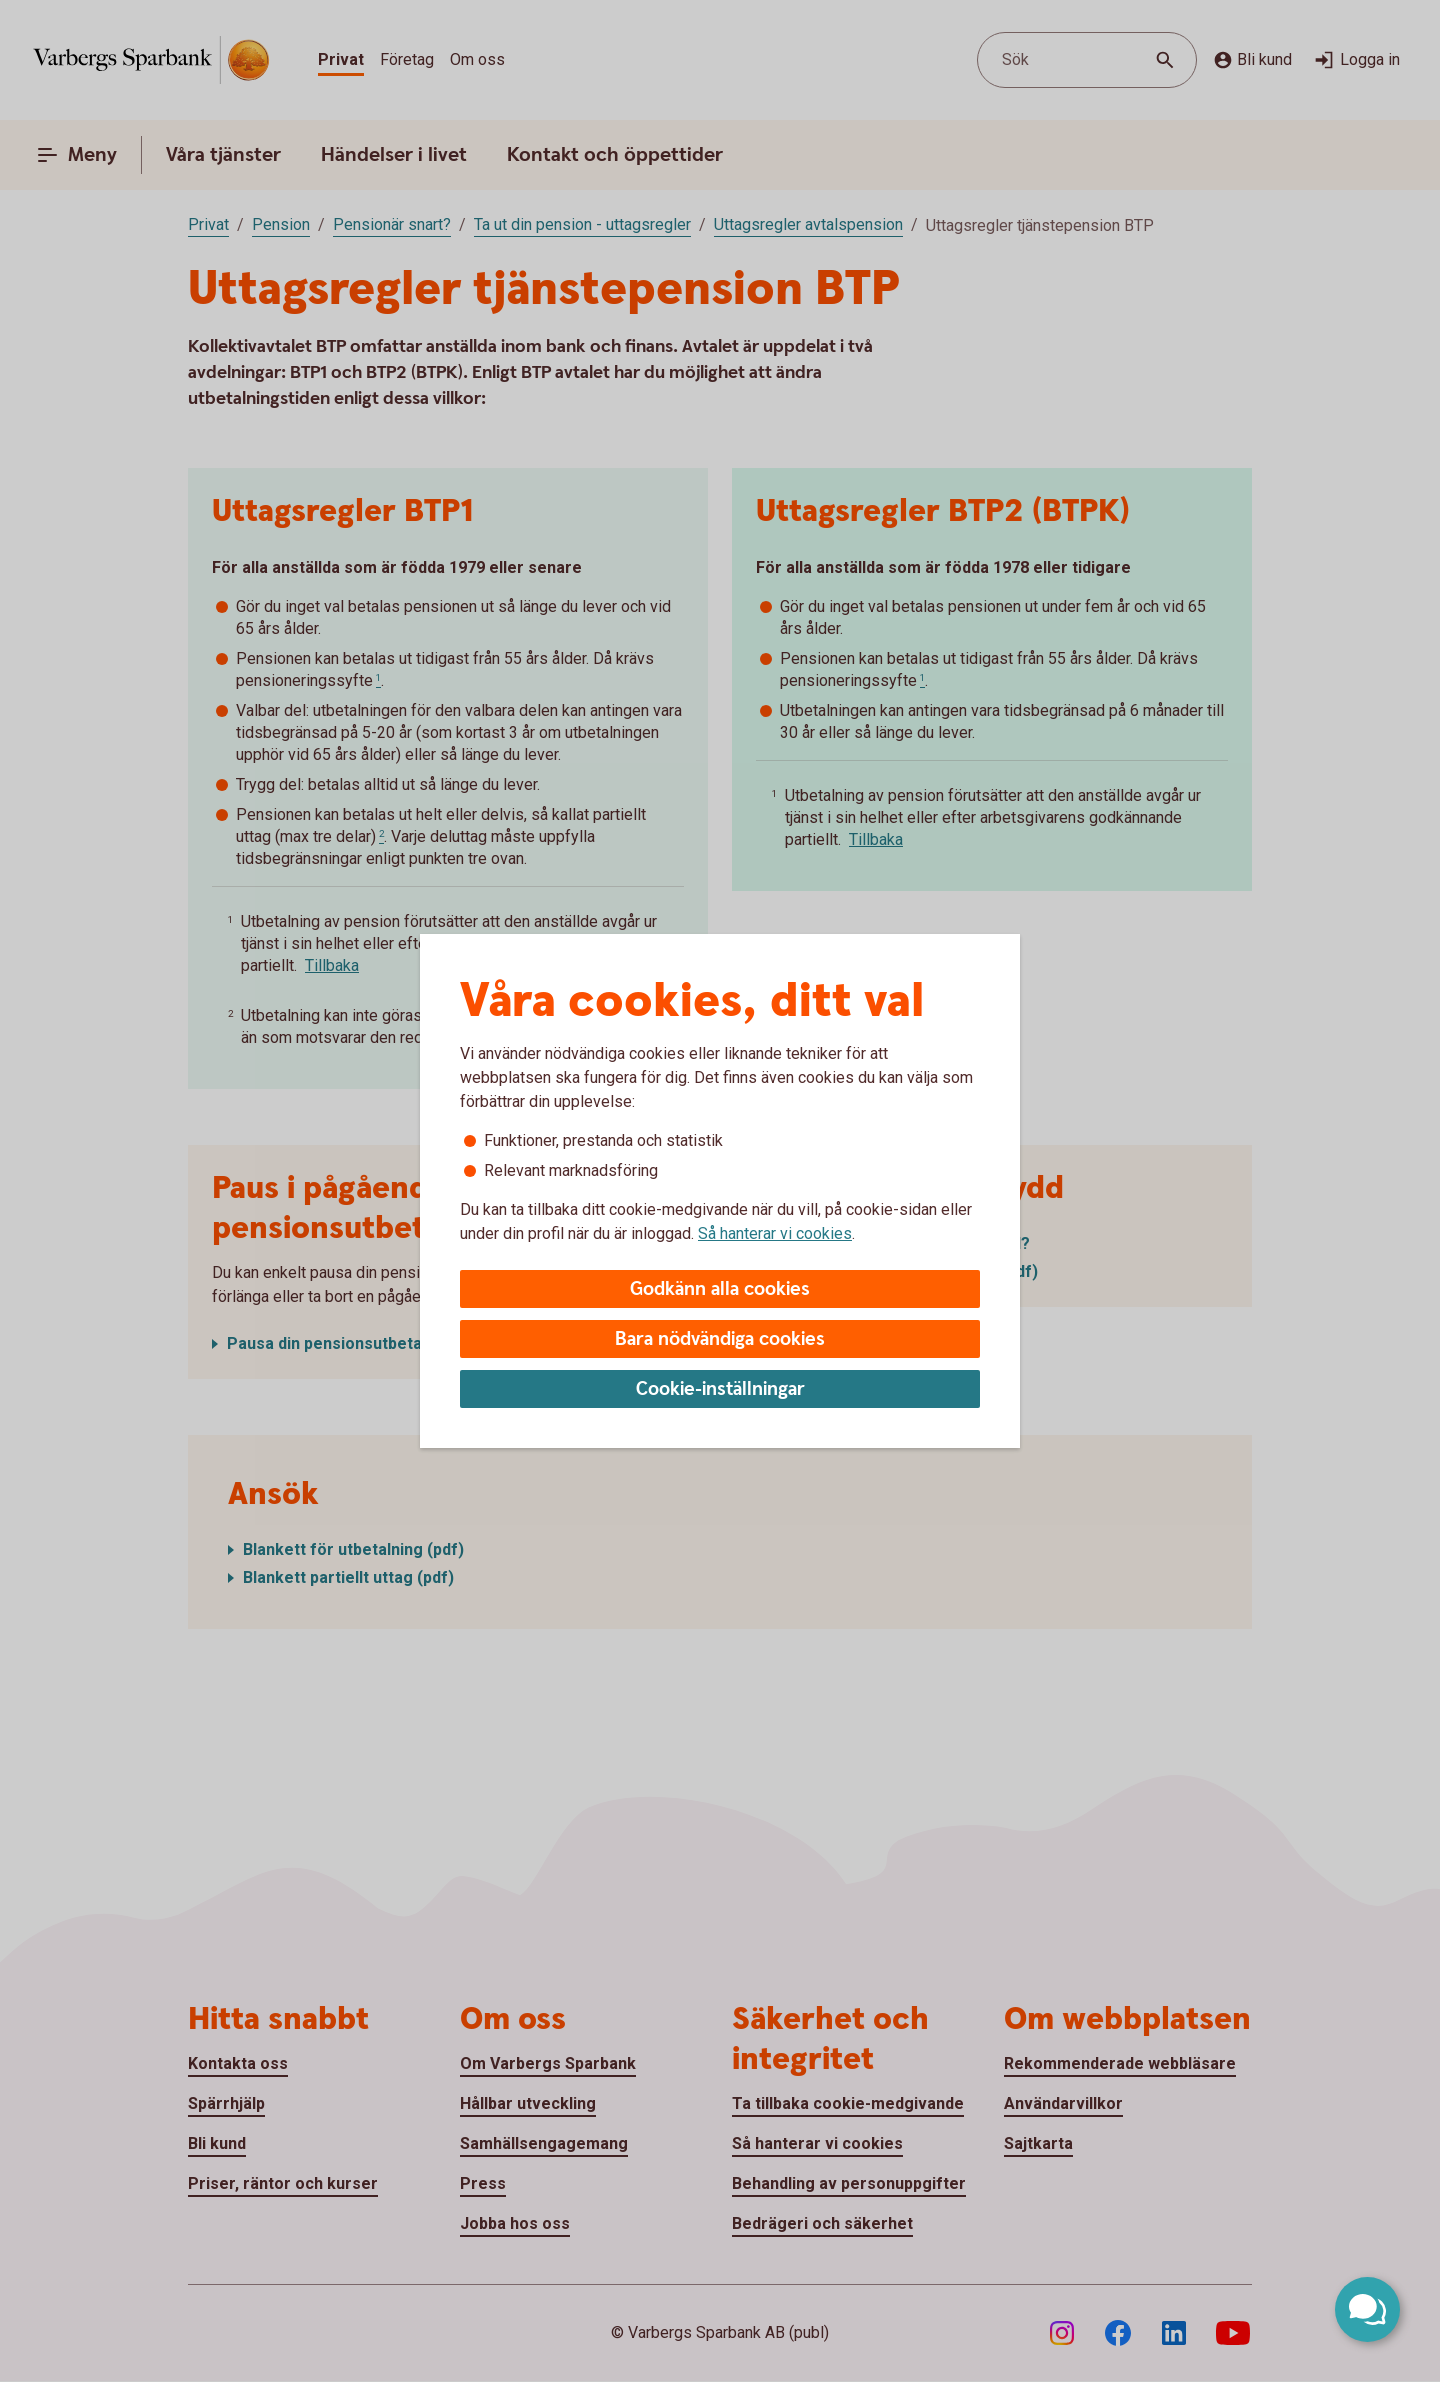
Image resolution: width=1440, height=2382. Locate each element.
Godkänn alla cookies (720, 1289)
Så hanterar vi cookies (775, 1233)
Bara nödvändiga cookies (720, 1339)
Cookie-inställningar (720, 1389)
